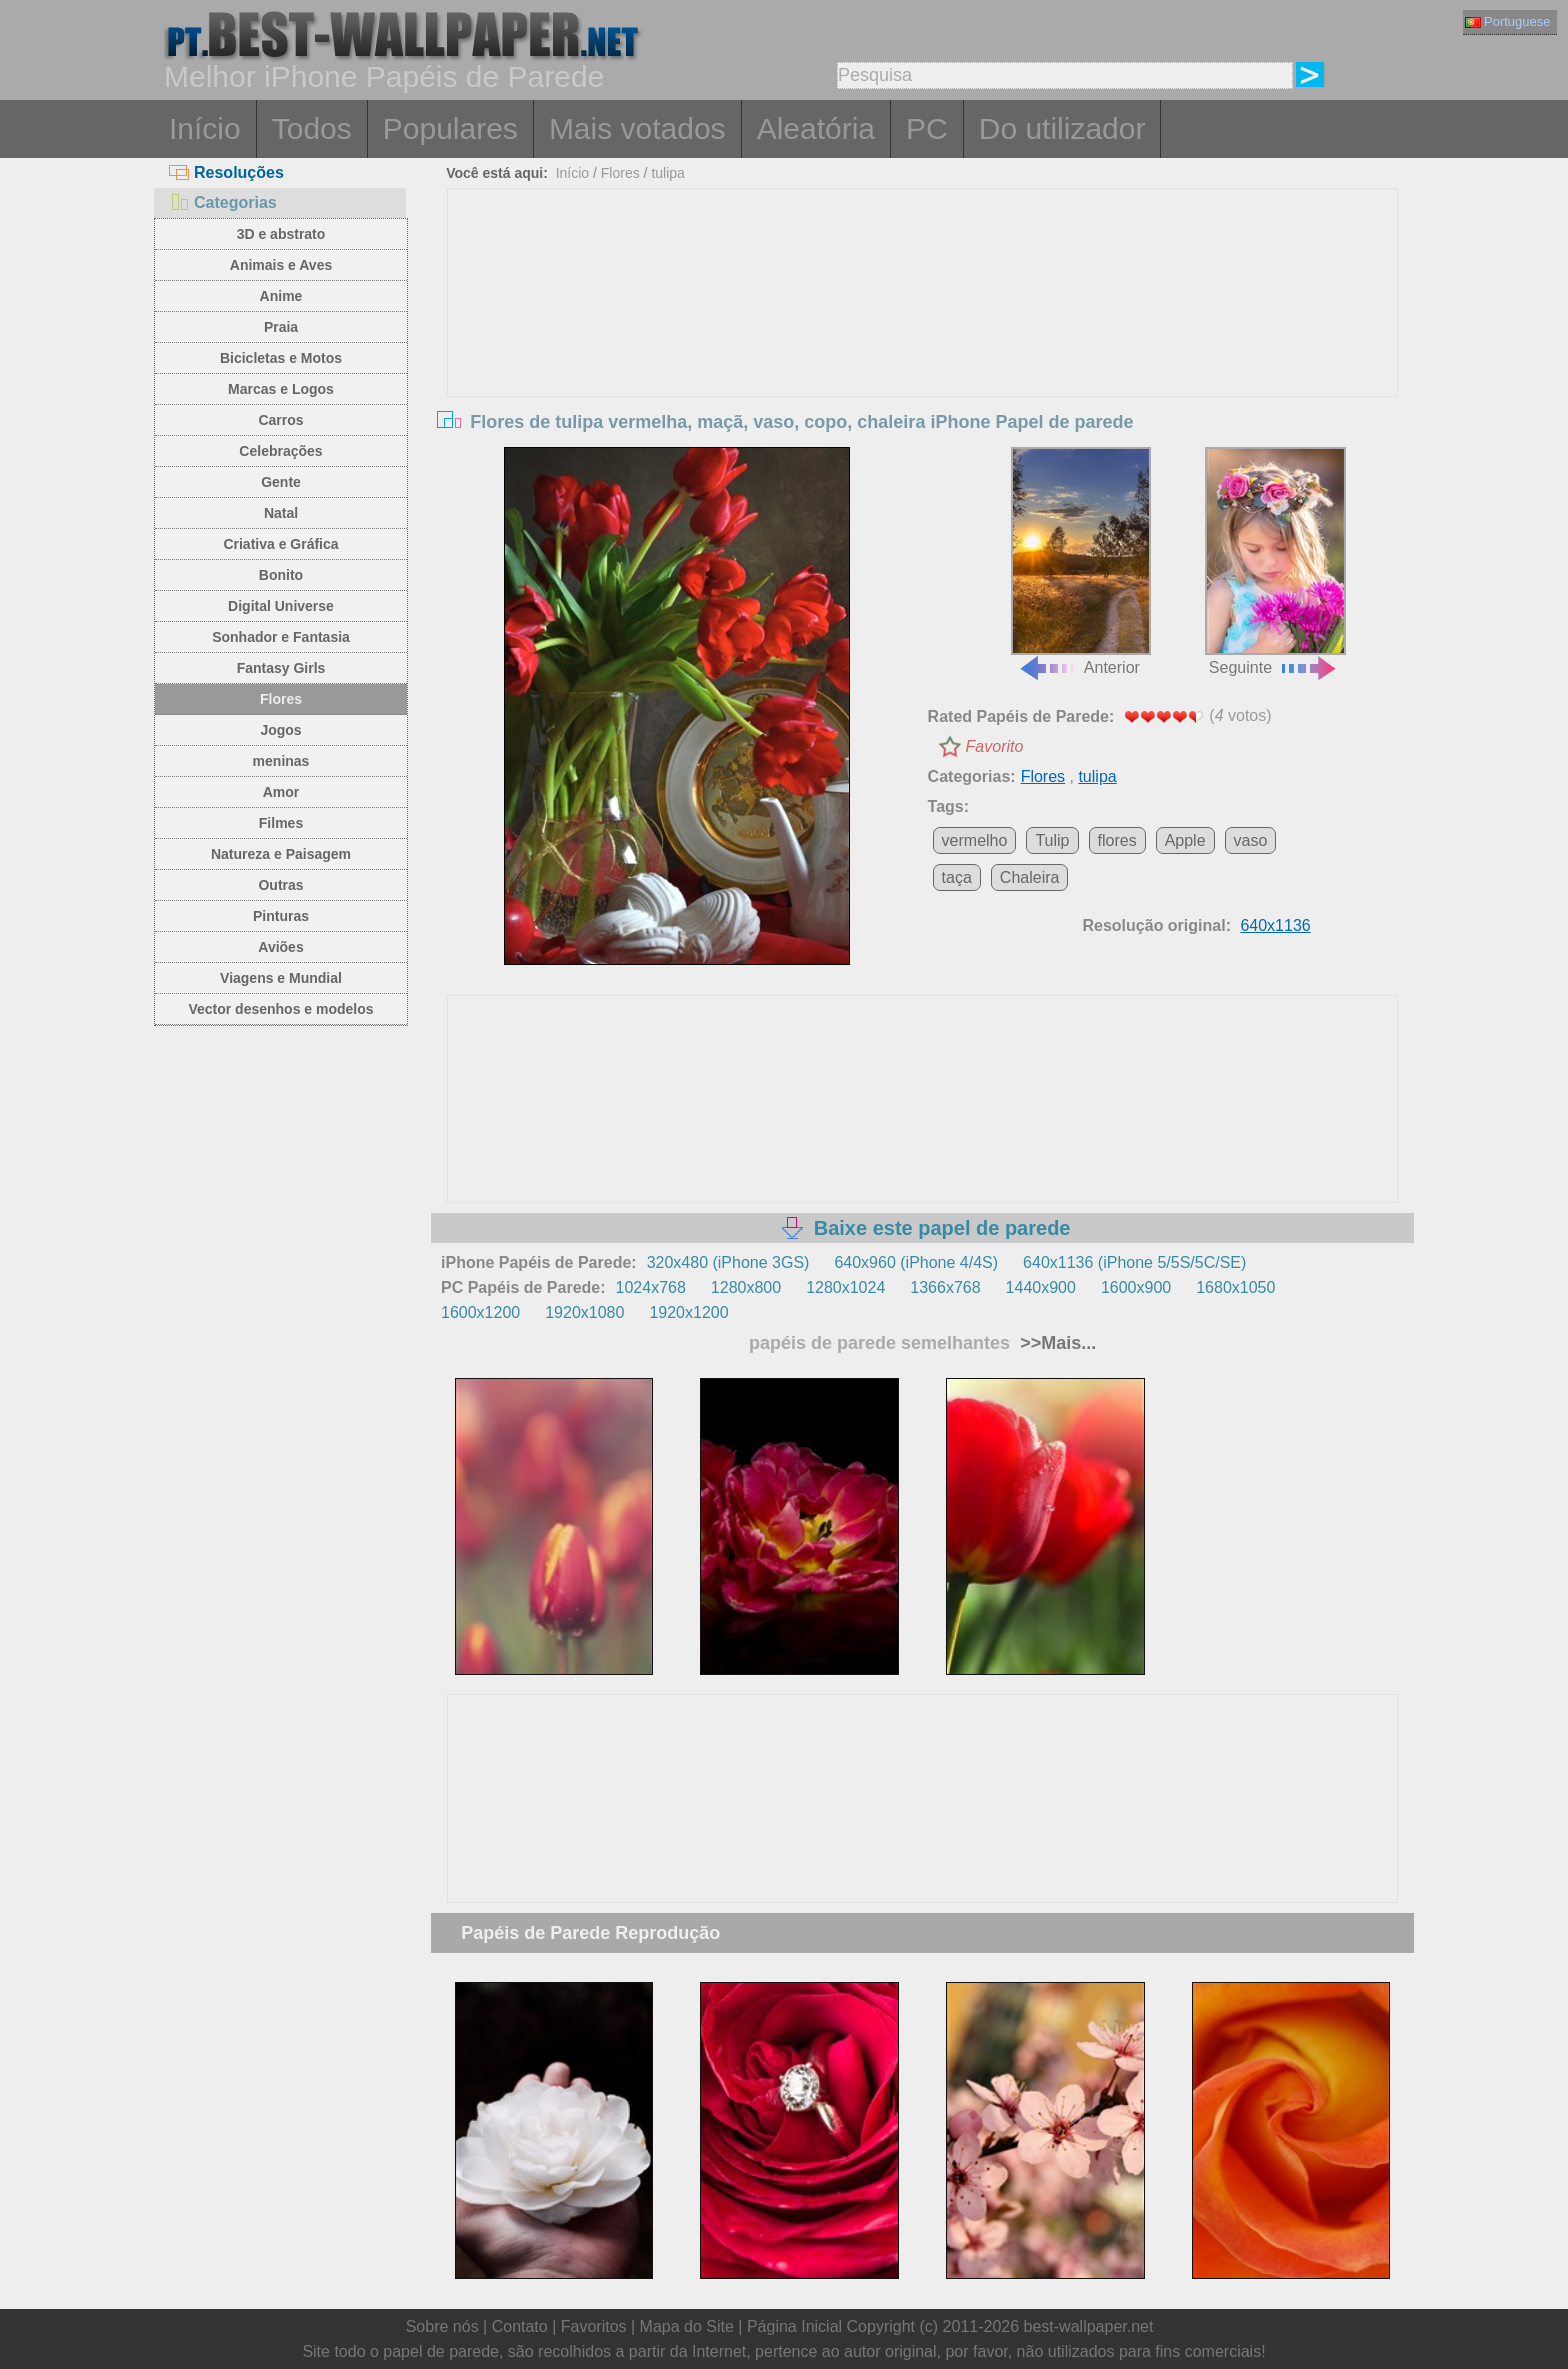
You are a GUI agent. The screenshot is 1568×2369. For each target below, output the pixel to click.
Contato (520, 2326)
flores (1117, 840)
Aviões (280, 947)
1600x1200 (480, 1312)
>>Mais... (1055, 1343)
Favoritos (594, 2326)
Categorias (223, 202)
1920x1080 (584, 1312)
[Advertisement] (923, 339)
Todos (312, 128)
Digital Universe (281, 606)
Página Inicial (794, 2326)
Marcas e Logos (281, 389)
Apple (1185, 840)
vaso (1251, 840)
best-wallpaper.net (1089, 2326)
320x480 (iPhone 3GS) (728, 1262)
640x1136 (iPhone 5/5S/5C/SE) (1134, 1262)
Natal (281, 513)
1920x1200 (688, 1312)
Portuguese (1508, 21)
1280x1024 (845, 1287)
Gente (281, 482)
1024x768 (651, 1287)
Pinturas (281, 916)
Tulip (1052, 840)
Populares (450, 128)
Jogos (280, 730)
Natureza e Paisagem (281, 854)
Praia (281, 327)
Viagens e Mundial (281, 978)
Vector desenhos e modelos (280, 1009)
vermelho (975, 840)
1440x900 (1041, 1287)
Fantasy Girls (281, 668)
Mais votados (637, 128)
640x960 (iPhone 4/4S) (916, 1262)
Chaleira (1030, 877)
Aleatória (816, 128)
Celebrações (280, 451)
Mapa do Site (687, 2326)
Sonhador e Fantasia (281, 637)
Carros (280, 420)
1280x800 (746, 1287)
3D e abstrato (281, 234)
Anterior (1081, 562)
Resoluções (226, 172)
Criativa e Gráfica (280, 544)
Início (205, 128)
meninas (281, 761)
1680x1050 (1235, 1287)
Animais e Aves (281, 265)
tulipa (667, 173)
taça (957, 877)
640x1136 (1275, 925)
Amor (281, 792)
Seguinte (1275, 562)
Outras (280, 885)
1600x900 (1136, 1287)
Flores (281, 699)
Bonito (281, 575)
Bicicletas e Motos (281, 358)
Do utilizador (1062, 128)
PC (927, 128)
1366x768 (945, 1287)
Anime (281, 296)
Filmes (281, 823)
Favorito (995, 746)
